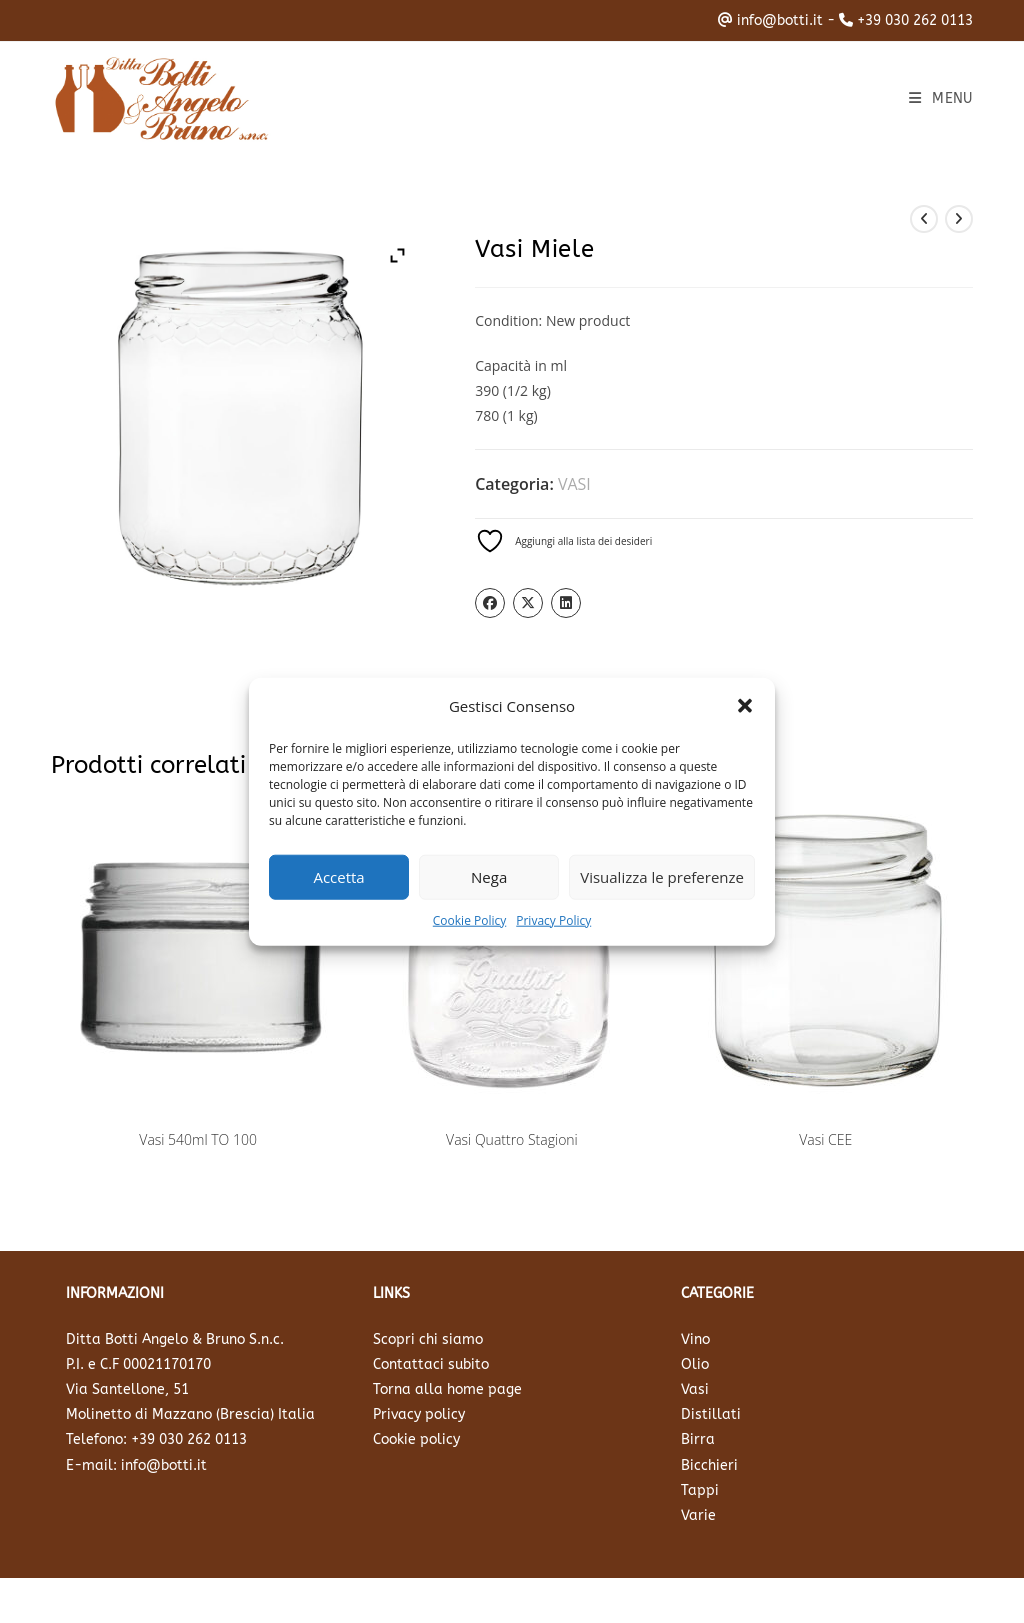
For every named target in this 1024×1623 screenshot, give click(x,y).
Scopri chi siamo (428, 1339)
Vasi (695, 1389)
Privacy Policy (553, 919)
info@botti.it (780, 20)
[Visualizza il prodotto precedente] (924, 219)
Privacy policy (419, 1414)
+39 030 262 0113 (915, 20)
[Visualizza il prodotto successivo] (959, 219)
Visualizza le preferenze (662, 877)
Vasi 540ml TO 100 (198, 1139)
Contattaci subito (431, 1364)
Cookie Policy (469, 919)
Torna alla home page (447, 1389)
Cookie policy (416, 1439)
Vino (695, 1339)
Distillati (711, 1414)
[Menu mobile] (940, 98)
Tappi (700, 1490)
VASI (574, 484)
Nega (489, 877)
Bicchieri (709, 1465)
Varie (698, 1515)
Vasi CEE (825, 1139)
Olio (695, 1364)
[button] (745, 706)
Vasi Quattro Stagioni (512, 1139)
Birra (698, 1439)
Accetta (338, 877)
